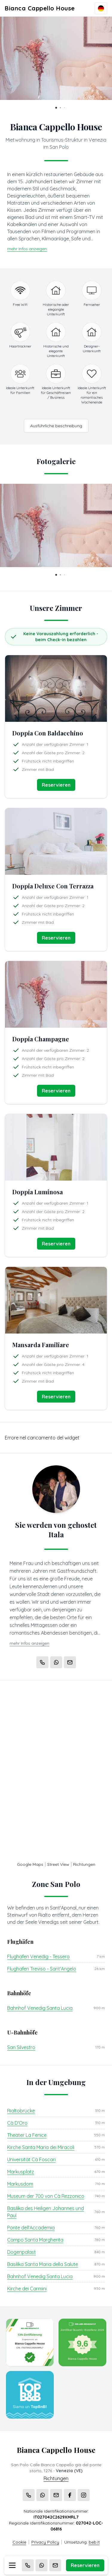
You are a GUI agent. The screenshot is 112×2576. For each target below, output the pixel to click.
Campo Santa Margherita (35, 2240)
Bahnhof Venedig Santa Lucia (40, 2008)
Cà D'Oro (17, 2123)
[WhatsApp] (41, 2565)
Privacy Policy (45, 2542)
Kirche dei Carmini (27, 2289)
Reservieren (85, 2565)
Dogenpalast (21, 2252)
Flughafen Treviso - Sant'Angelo (41, 1969)
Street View (58, 1864)
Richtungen (84, 1864)
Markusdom (20, 2184)
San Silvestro (21, 2047)
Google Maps (30, 1864)
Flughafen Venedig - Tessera (38, 1957)
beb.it (94, 2542)
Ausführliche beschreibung (56, 425)
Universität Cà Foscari (31, 2159)
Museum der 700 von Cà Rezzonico (45, 2196)
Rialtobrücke (21, 2111)
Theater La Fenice (27, 2135)
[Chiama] (28, 2565)
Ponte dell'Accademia (31, 2228)
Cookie (19, 2542)
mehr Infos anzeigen (27, 248)
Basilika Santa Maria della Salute (42, 2264)
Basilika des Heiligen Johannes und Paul (45, 2211)
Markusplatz (20, 2172)
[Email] (55, 2565)
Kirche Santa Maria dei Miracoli (40, 2147)
